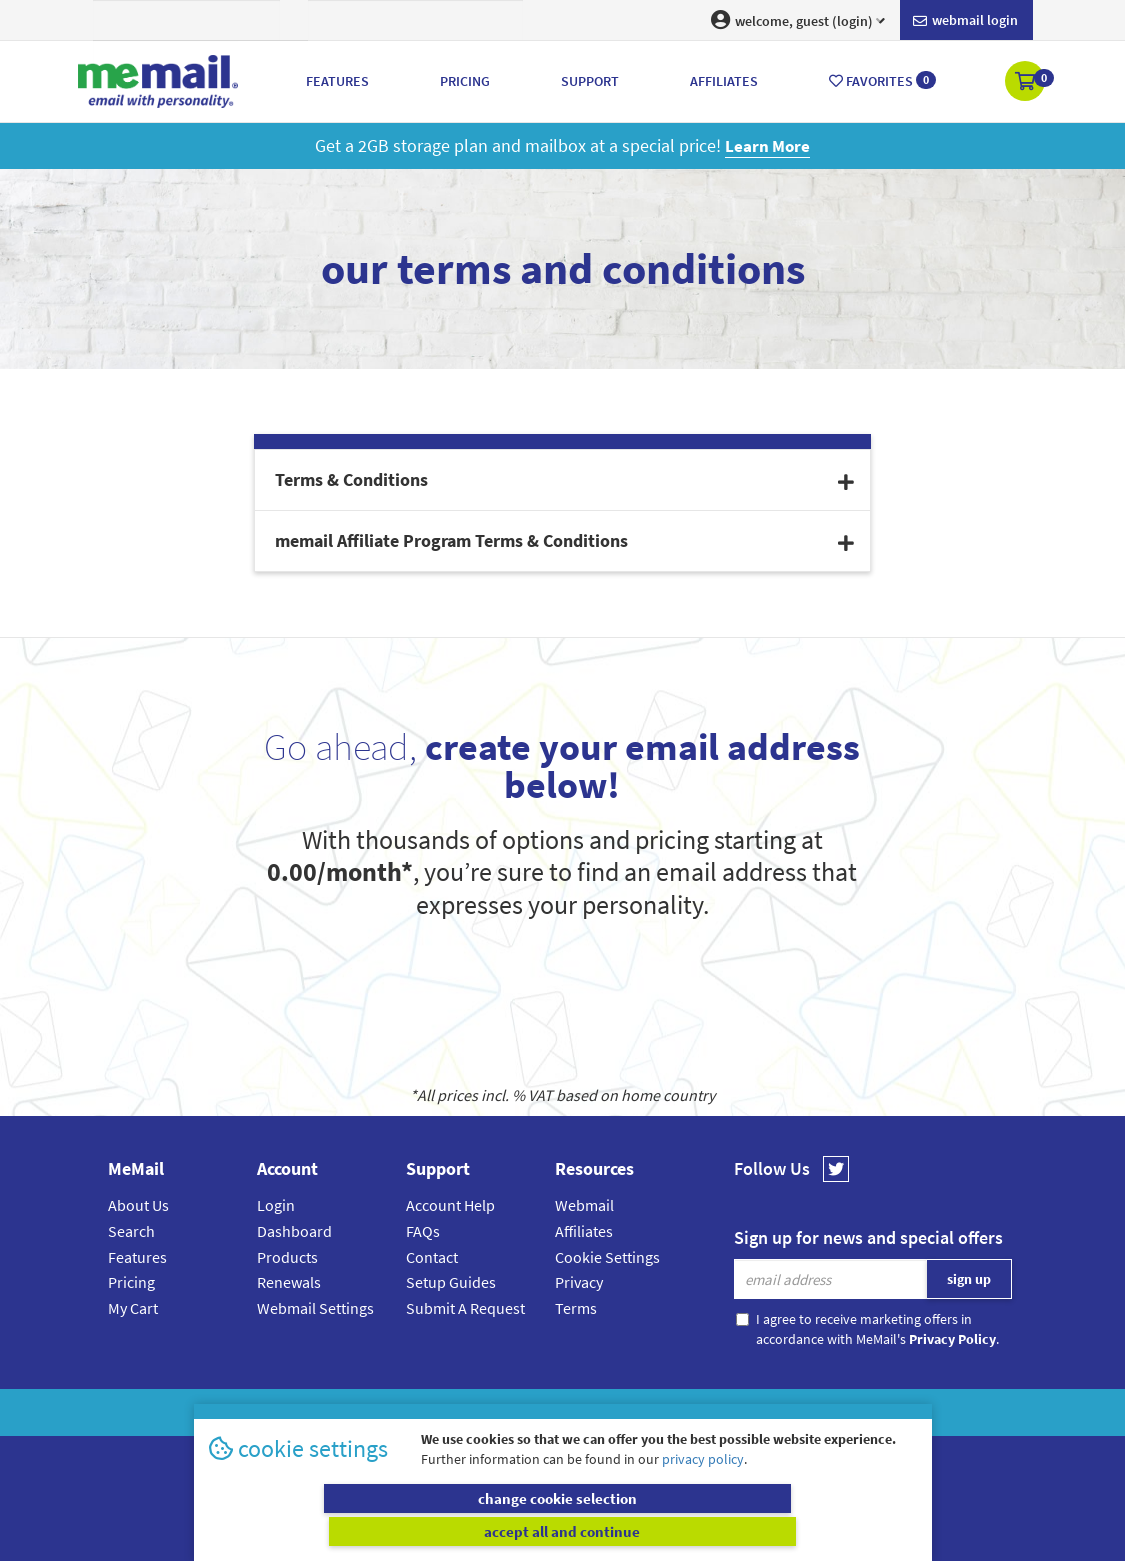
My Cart (133, 1308)
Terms (576, 1308)
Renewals (289, 1282)
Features (137, 1257)
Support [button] (590, 81)
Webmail (584, 1205)
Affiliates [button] (724, 81)
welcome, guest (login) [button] (798, 20)
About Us (138, 1205)
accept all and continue (742, 1531)
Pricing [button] (465, 81)
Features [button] (337, 81)
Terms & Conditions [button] (564, 479)
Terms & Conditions (700, 1412)
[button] (1026, 83)
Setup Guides (451, 1282)
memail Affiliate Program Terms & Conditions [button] (564, 540)
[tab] (562, 480)
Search (131, 1231)
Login (276, 1205)
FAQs (423, 1231)
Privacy (579, 1282)
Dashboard (294, 1231)
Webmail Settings (315, 1308)
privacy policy (703, 1491)
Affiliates (584, 1231)
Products (287, 1257)
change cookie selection (382, 1531)
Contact (432, 1257)
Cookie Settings (607, 1257)
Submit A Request (465, 1308)
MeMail (432, 1412)
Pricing (131, 1282)
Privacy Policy (609, 1412)
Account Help (450, 1205)
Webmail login (965, 21)
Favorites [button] (882, 80)
